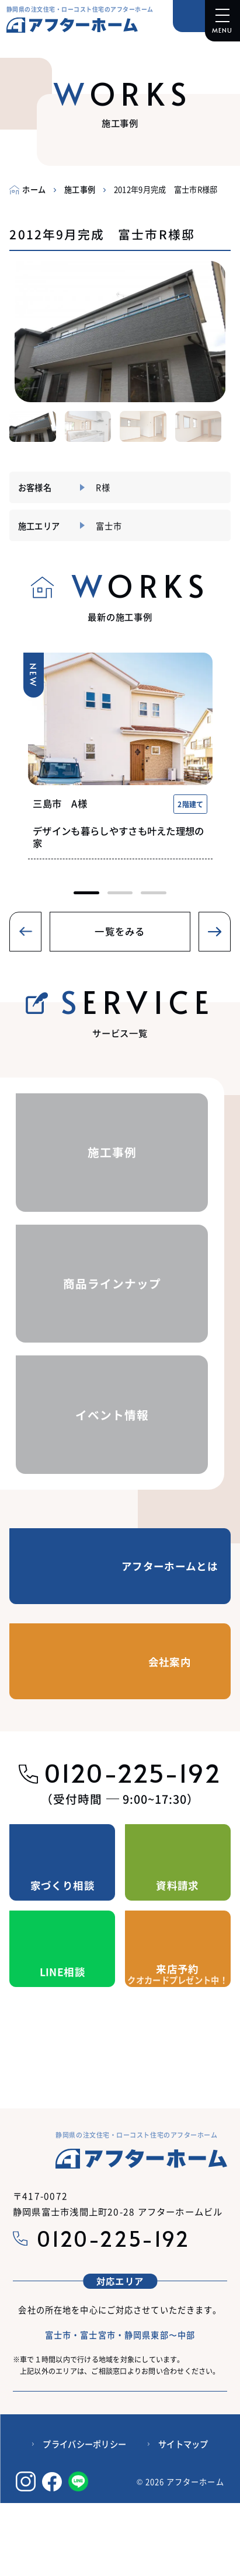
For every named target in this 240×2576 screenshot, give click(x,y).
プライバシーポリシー (84, 2482)
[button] (14, 331)
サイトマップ (183, 2482)
